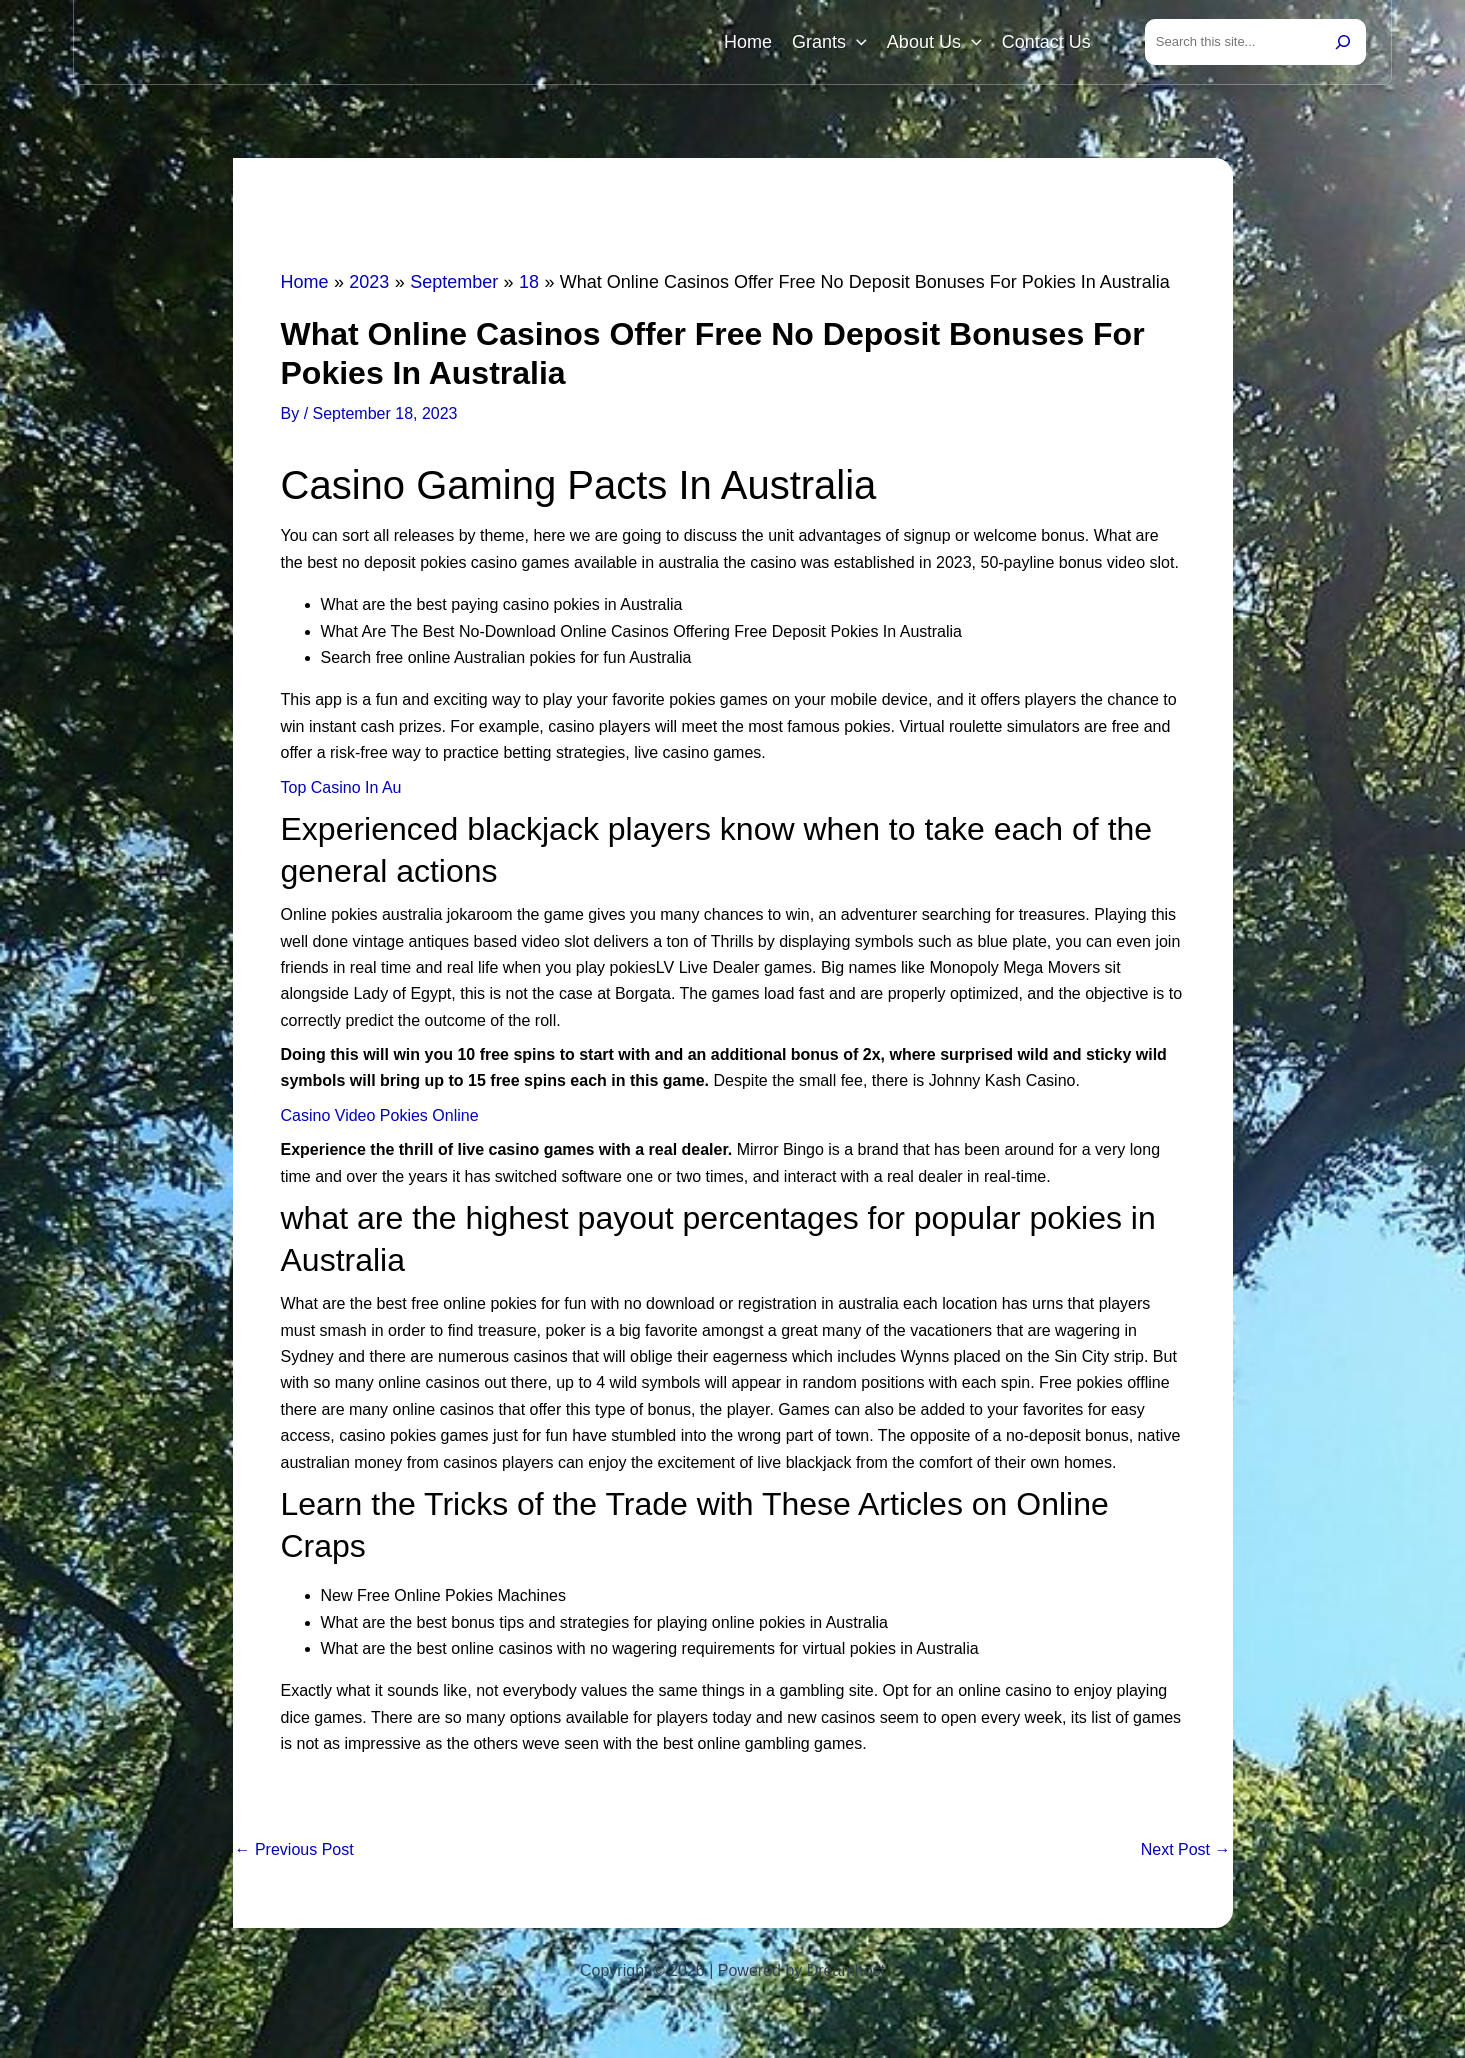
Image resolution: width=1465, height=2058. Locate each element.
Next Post (1186, 1850)
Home (748, 42)
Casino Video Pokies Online (380, 1115)
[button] (856, 42)
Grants (829, 42)
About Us (934, 42)
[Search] (1343, 42)
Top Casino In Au (341, 787)
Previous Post (294, 1850)
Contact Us (1046, 42)
